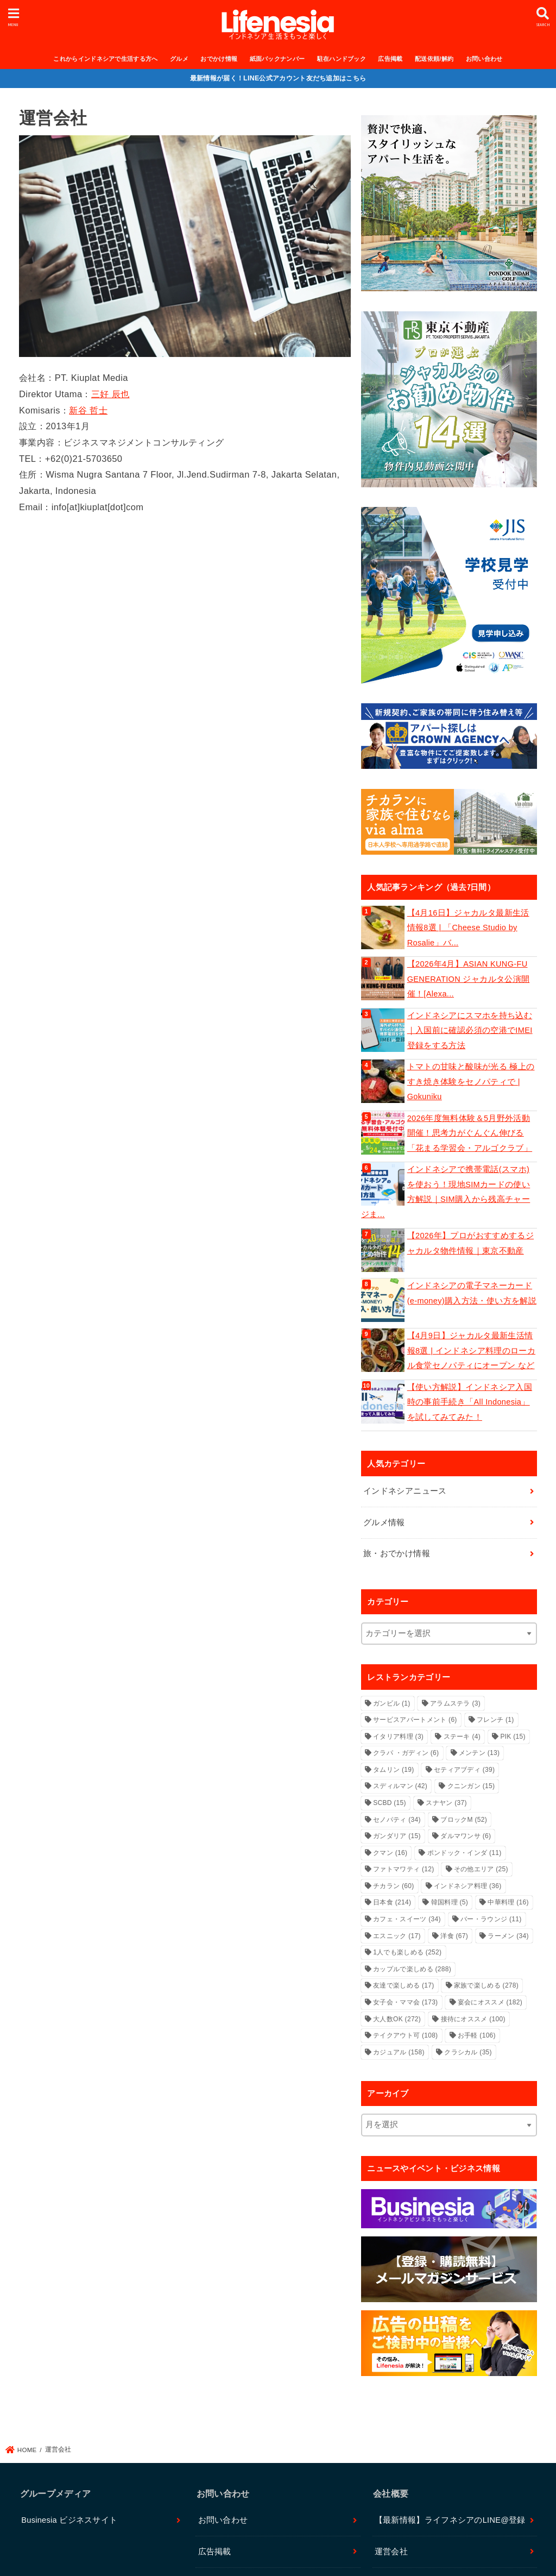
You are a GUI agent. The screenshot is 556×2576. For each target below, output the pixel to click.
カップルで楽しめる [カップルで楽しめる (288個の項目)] (412, 1969)
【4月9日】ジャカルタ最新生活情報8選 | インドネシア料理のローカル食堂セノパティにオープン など (471, 1350)
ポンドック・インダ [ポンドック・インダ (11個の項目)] (464, 1853)
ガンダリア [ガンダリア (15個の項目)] (397, 1836)
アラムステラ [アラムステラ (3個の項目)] (455, 1703)
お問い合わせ (484, 58)
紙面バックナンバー (277, 58)
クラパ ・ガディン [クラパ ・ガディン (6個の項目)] (406, 1753)
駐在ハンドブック (341, 58)
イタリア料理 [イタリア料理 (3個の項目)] (398, 1736)
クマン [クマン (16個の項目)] (390, 1853)
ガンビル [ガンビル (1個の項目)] (391, 1703)
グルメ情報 (384, 1522)
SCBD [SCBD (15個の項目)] (389, 1803)
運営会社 (391, 2551)
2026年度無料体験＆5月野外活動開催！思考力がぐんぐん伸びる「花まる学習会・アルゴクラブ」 (469, 1133)
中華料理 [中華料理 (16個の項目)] (508, 1902)
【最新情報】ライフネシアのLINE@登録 (450, 2520)
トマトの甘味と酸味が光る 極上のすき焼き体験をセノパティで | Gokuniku (471, 1081)
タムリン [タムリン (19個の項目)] (393, 1769)
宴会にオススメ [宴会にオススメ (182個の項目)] (490, 2002)
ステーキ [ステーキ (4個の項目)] (462, 1736)
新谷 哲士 (88, 410)
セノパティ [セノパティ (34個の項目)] (397, 1819)
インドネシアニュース (405, 1491)
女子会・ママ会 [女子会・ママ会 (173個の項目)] (405, 2002)
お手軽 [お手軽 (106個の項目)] (477, 2035)
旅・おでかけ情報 (396, 1553)
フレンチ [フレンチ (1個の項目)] (495, 1719)
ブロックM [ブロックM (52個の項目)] (463, 1819)
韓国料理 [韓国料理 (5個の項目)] (449, 1902)
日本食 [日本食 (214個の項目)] (392, 1902)
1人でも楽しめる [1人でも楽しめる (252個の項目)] (407, 1952)
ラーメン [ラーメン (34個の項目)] (508, 1936)
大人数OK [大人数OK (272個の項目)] (397, 2019)
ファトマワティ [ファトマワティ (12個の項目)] (403, 1869)
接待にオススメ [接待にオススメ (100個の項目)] (473, 2019)
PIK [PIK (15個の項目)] (512, 1736)
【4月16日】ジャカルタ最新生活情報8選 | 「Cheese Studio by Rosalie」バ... (468, 927)
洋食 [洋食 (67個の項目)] (454, 1936)
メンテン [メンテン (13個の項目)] (479, 1753)
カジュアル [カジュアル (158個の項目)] (399, 2052)
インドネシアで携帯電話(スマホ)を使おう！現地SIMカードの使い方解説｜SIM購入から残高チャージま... (445, 1192)
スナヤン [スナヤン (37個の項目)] (446, 1803)
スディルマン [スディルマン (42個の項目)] (400, 1786)
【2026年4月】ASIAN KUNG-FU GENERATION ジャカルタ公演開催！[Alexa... (468, 979)
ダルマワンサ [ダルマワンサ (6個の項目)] (465, 1836)
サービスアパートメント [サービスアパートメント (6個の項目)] (415, 1719)
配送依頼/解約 (434, 58)
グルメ (179, 58)
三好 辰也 (110, 394)
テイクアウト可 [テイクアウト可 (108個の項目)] (405, 2035)
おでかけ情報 (218, 58)
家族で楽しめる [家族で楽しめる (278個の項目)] (486, 1985)
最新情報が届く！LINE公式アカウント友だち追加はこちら (278, 78)
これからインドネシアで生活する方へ (105, 58)
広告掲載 (390, 58)
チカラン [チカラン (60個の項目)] (393, 1886)
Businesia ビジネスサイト (69, 2520)
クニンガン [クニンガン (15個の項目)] (471, 1786)
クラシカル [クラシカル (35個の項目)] (468, 2052)
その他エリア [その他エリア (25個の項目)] (481, 1869)
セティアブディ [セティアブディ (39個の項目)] (464, 1769)
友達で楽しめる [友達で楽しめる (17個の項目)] (403, 1985)
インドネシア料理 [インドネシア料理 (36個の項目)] (468, 1886)
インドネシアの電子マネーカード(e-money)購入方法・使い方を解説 (471, 1293)
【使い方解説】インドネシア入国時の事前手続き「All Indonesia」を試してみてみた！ (469, 1402)
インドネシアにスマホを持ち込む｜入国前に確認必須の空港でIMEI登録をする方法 (470, 1030)
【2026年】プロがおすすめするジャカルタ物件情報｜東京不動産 (470, 1243)
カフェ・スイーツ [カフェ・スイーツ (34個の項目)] (407, 1919)
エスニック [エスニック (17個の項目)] (397, 1936)
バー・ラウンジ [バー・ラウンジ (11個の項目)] (490, 1919)
